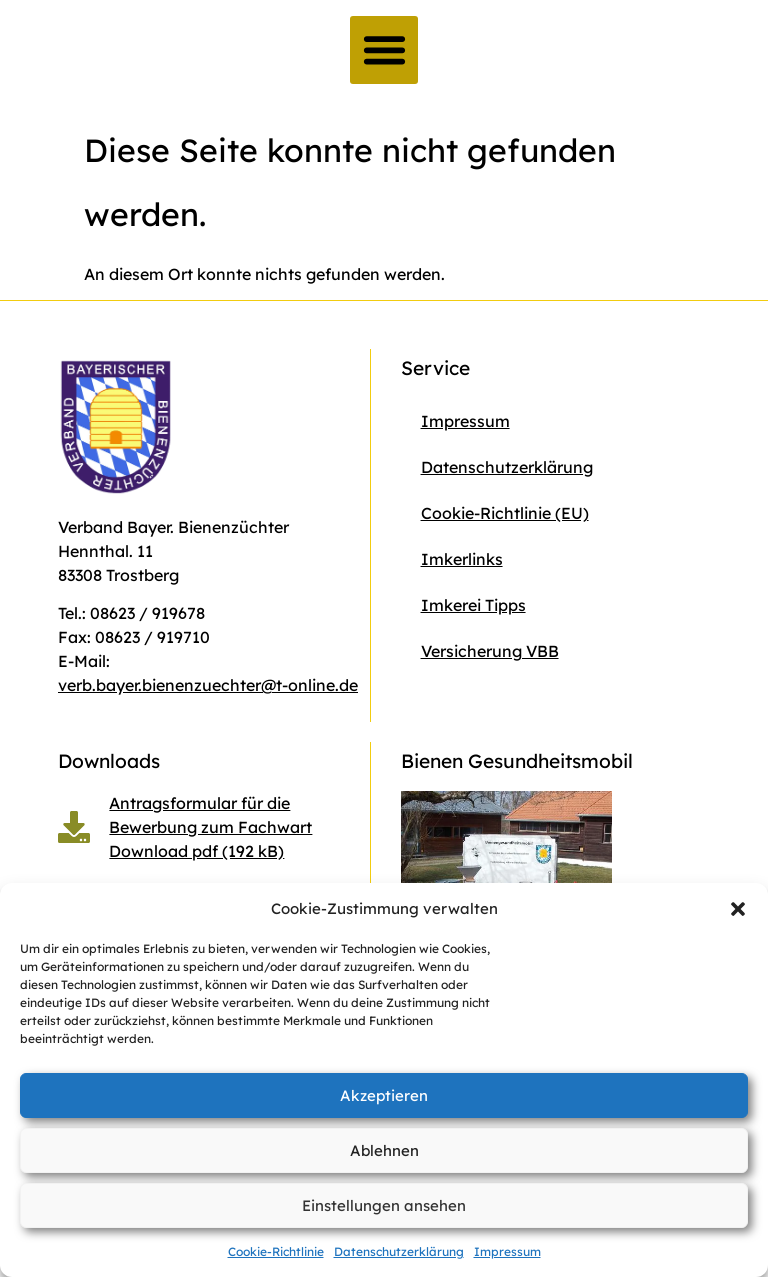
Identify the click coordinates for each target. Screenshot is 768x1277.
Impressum (507, 1251)
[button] (738, 909)
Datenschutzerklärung (399, 1251)
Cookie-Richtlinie (276, 1251)
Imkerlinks (462, 559)
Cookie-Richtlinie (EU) (505, 513)
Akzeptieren (384, 1095)
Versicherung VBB (490, 651)
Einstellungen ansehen (384, 1205)
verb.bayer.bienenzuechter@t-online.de (208, 685)
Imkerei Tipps (473, 605)
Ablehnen (384, 1150)
